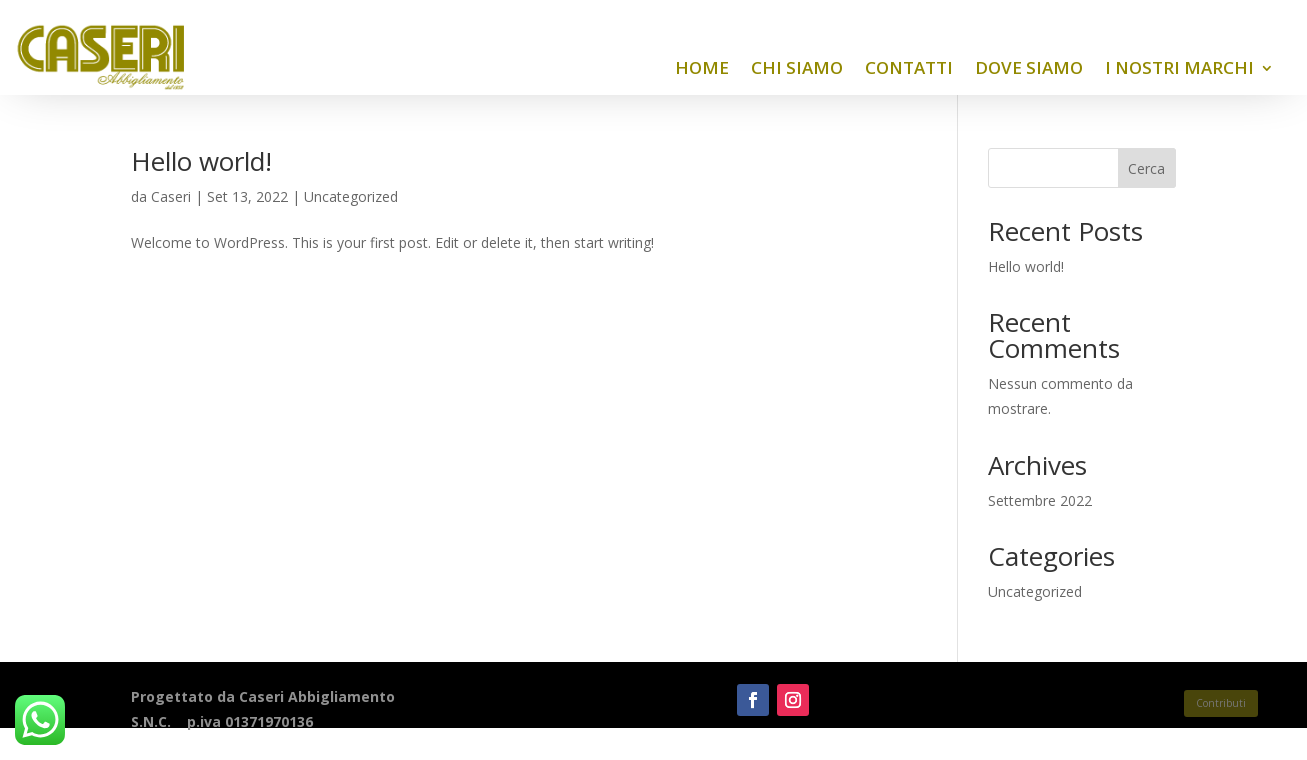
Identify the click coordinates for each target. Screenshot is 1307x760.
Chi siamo (797, 67)
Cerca (1146, 168)
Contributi (1221, 703)
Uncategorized (351, 196)
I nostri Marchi (1179, 67)
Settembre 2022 (1040, 500)
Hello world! (201, 161)
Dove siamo (1029, 67)
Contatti (909, 67)
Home (702, 67)
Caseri (171, 196)
